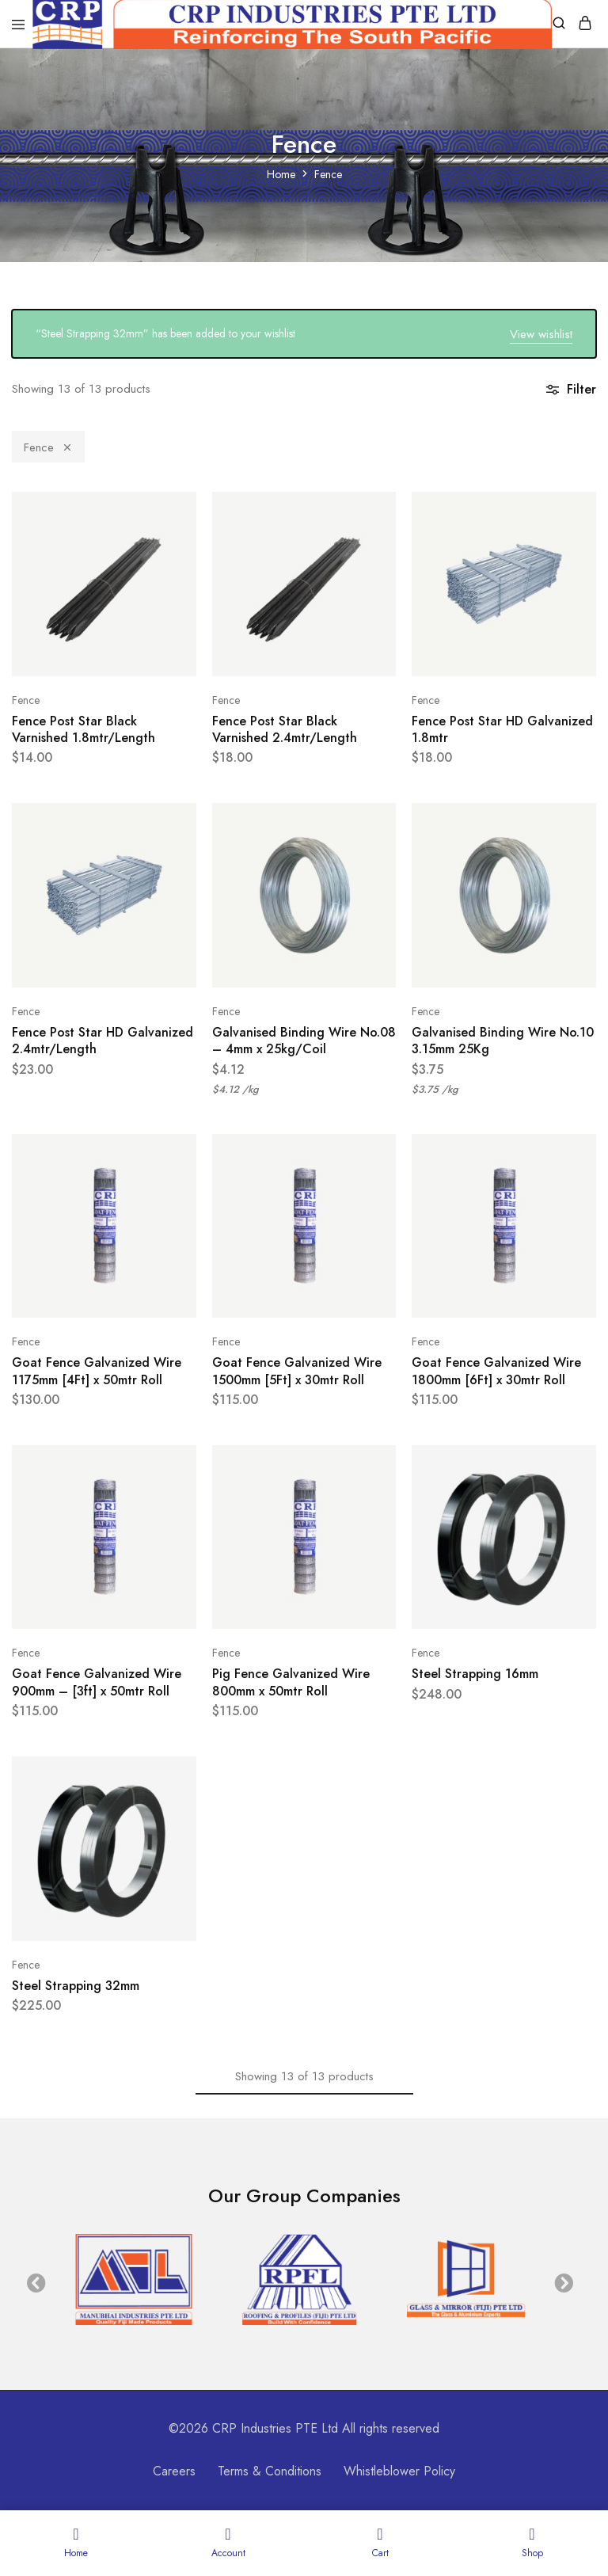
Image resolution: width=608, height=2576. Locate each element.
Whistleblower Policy (399, 2471)
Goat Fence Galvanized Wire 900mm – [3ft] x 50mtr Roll (96, 1682)
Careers (174, 2471)
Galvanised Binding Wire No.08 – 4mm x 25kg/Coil (304, 1040)
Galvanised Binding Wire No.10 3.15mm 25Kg (503, 1040)
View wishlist (541, 334)
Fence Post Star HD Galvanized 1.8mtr (502, 729)
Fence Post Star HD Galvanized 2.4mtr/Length (102, 1040)
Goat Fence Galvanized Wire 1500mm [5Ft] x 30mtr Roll (297, 1370)
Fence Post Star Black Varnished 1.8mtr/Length (83, 729)
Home (281, 174)
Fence (48, 447)
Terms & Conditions (269, 2471)
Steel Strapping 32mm (75, 1986)
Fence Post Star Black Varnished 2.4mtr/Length (284, 729)
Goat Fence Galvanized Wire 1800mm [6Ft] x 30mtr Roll (496, 1370)
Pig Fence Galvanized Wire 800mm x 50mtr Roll (291, 1682)
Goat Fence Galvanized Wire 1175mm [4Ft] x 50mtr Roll (96, 1370)
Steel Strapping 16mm (475, 1674)
